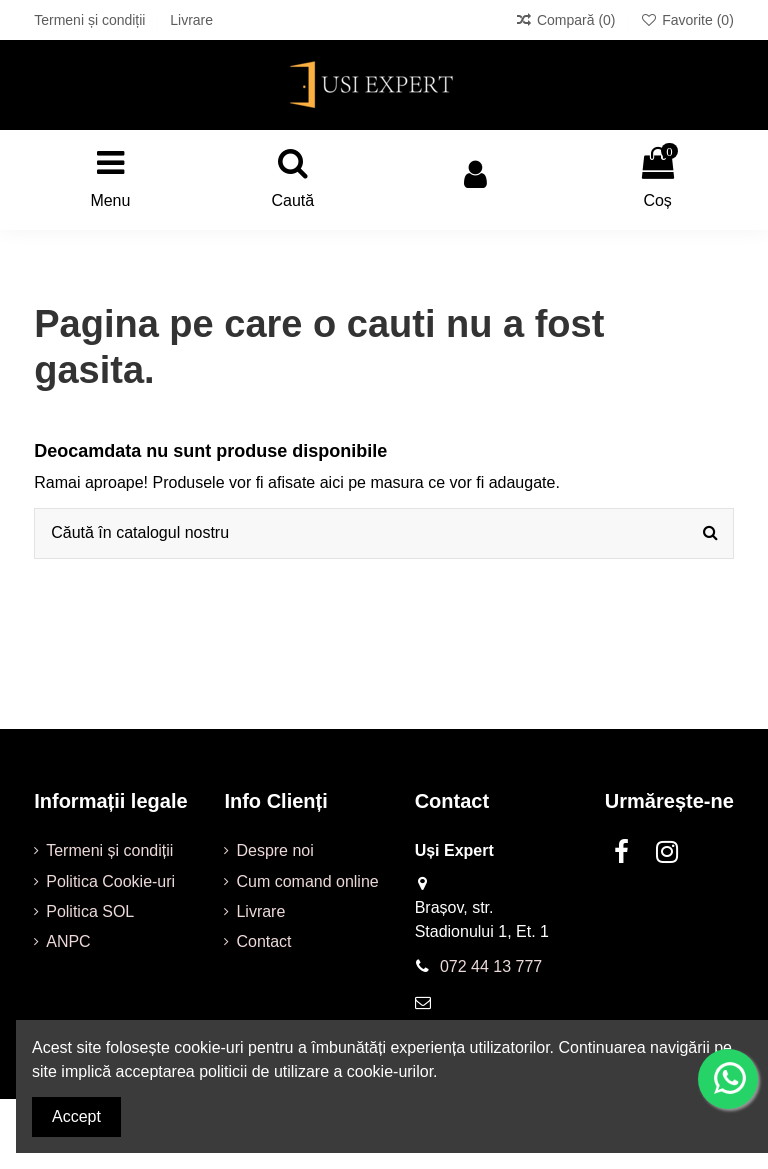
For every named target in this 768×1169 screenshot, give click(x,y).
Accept (76, 1116)
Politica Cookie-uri (110, 881)
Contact (263, 941)
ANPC (68, 941)
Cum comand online (307, 881)
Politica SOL (90, 911)
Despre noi (274, 850)
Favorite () (686, 20)
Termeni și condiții (91, 20)
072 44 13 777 (491, 966)
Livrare (191, 20)
